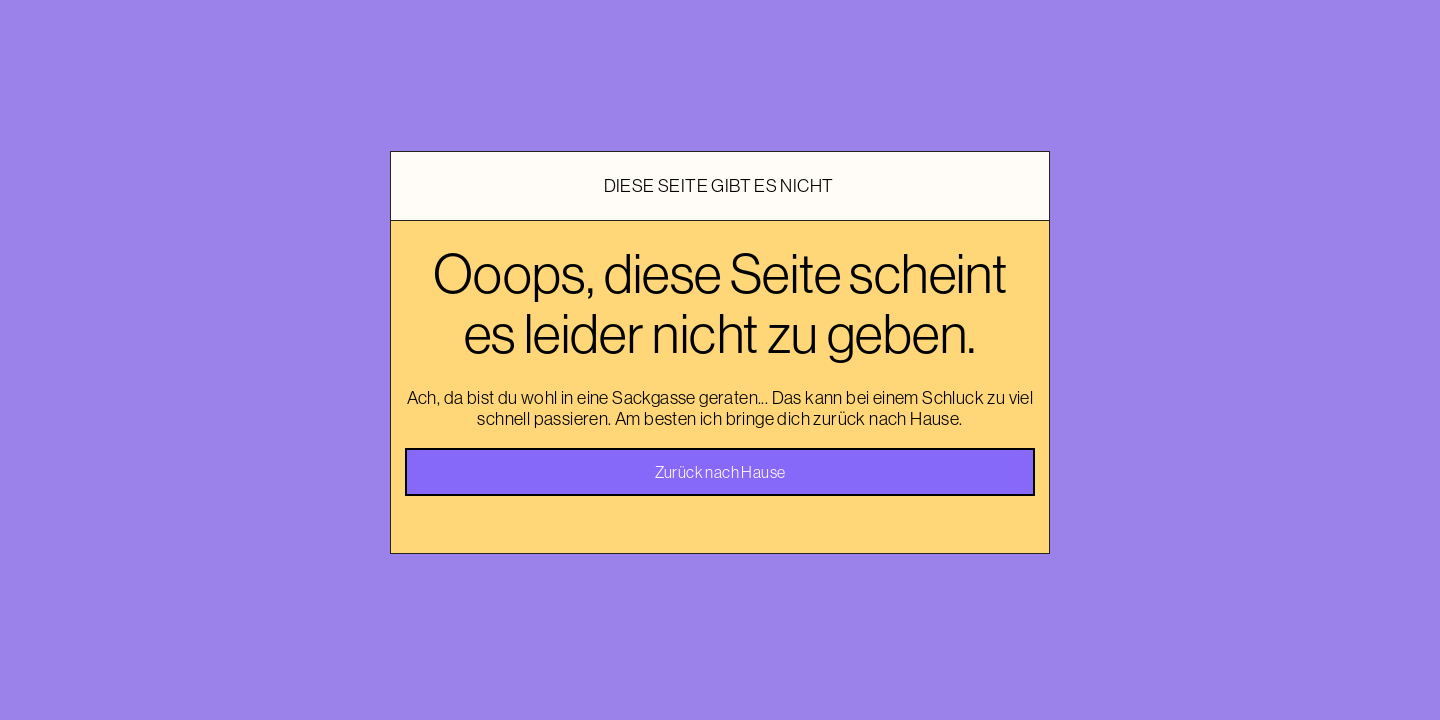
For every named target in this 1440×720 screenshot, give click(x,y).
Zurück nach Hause (720, 472)
